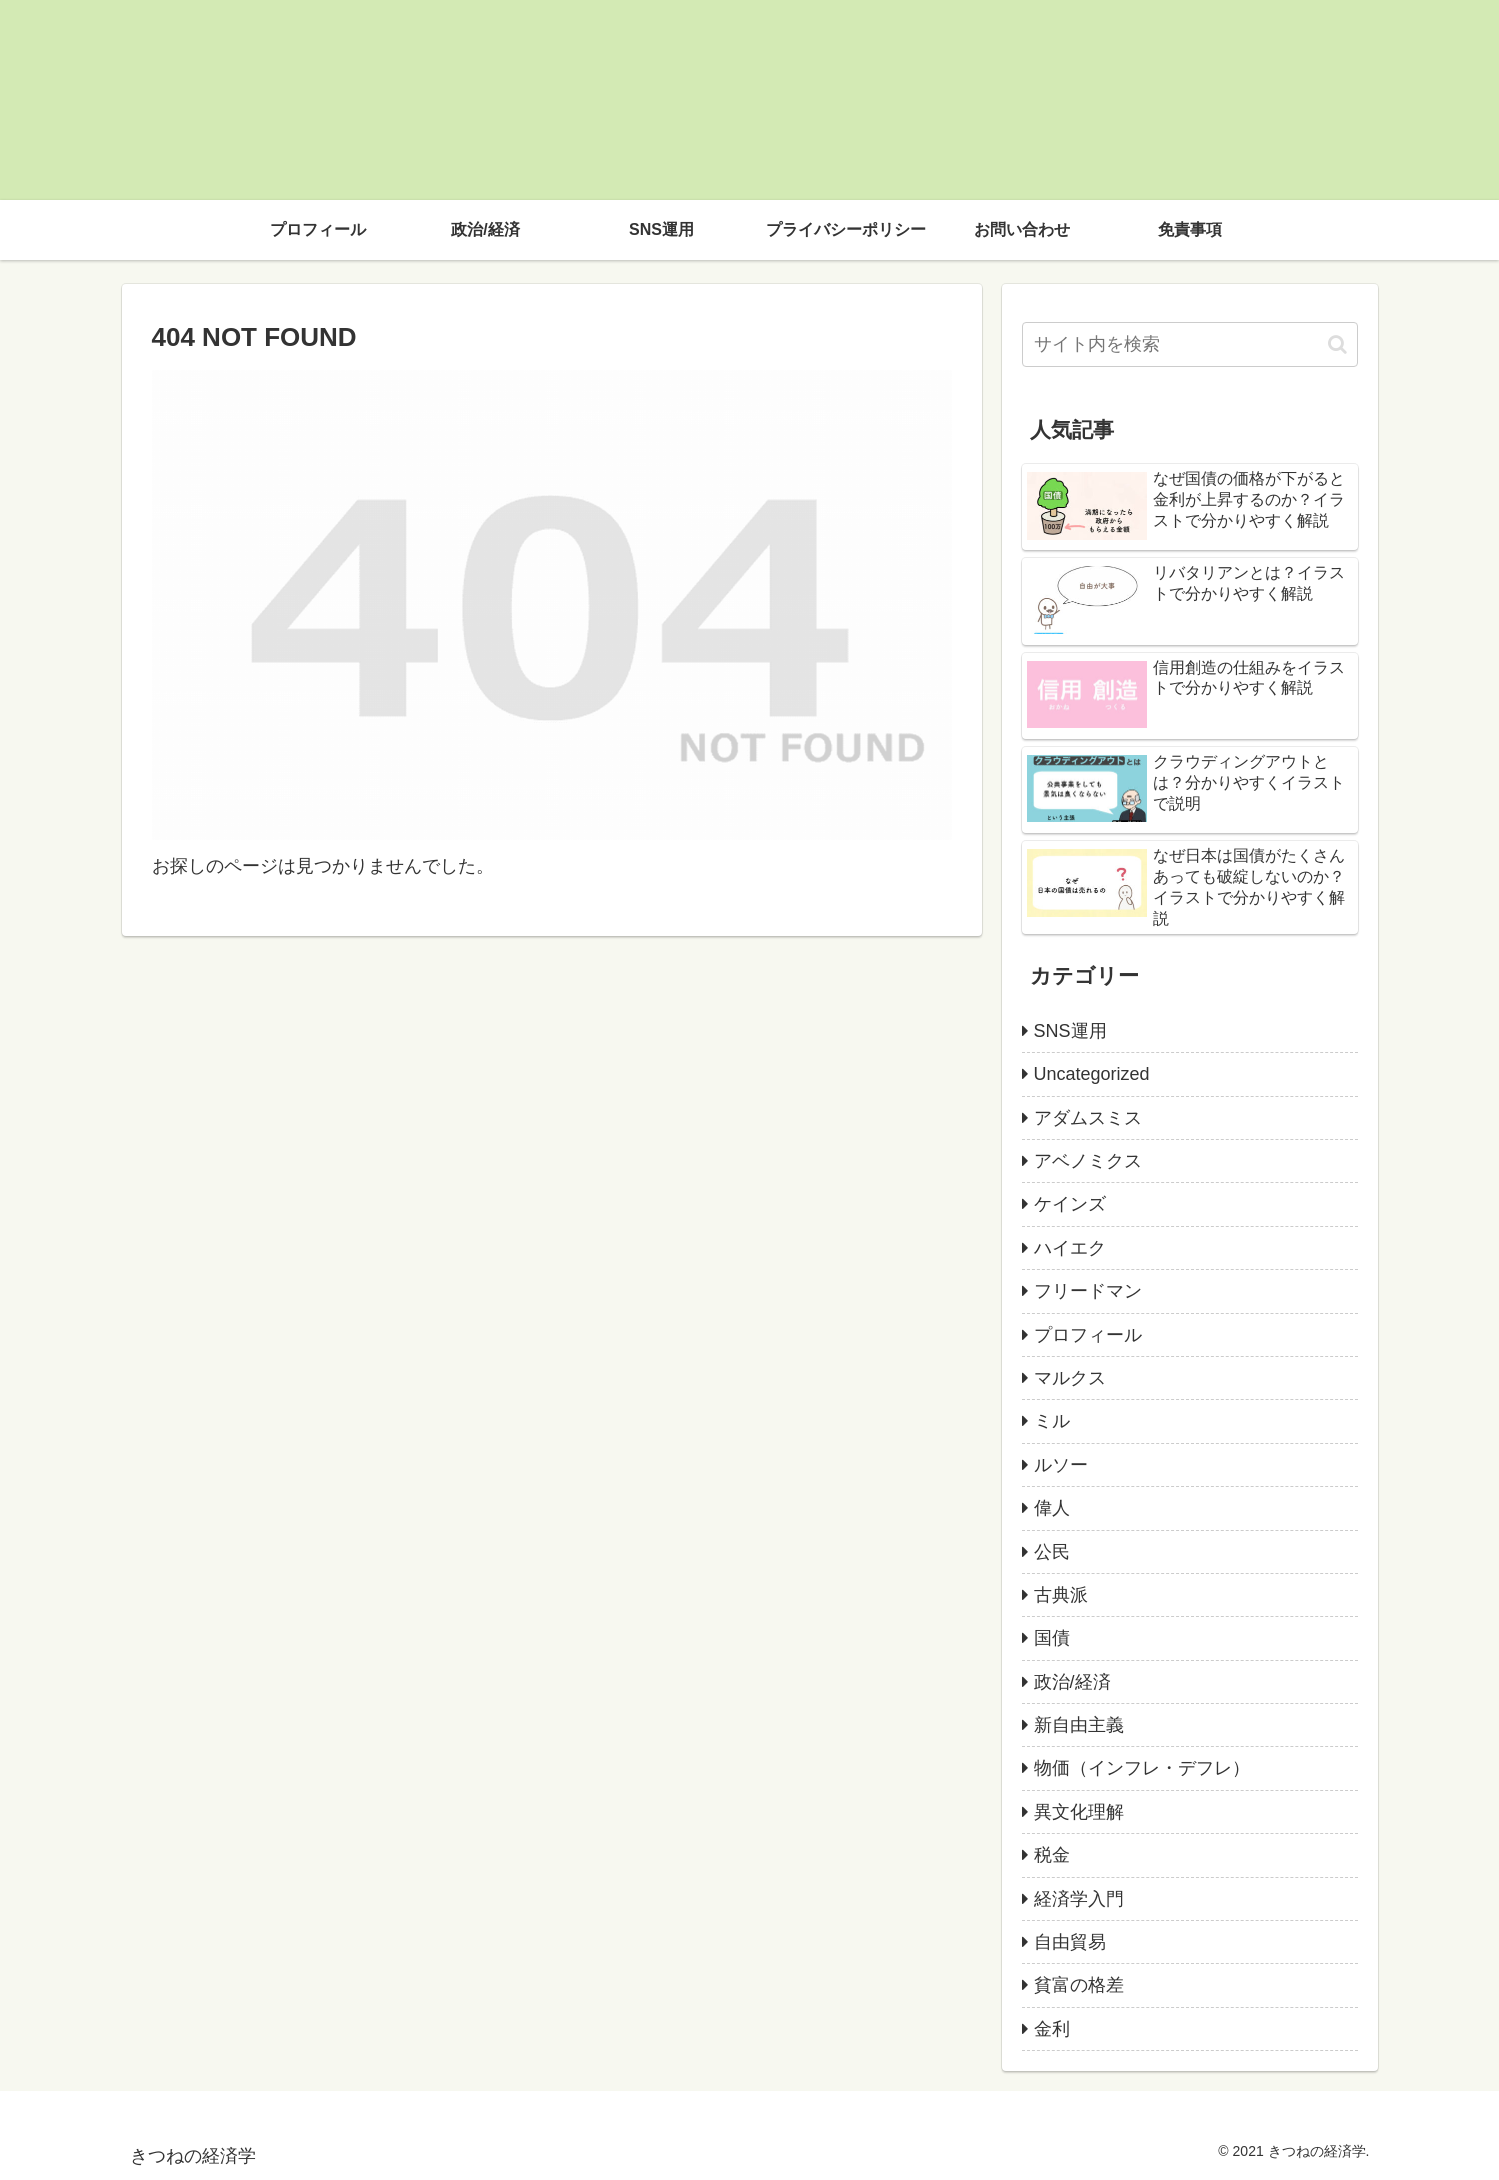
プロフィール (1088, 1335)
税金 (1052, 1855)
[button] (1337, 344)
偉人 (1052, 1508)
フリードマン (1088, 1291)
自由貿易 (1070, 1942)
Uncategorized (1092, 1074)
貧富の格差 (1079, 1985)
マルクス (1070, 1378)
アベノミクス (1088, 1161)
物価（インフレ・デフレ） (1142, 1768)
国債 (1052, 1638)
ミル (1052, 1421)
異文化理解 (1079, 1812)
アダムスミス (1088, 1118)
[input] (1190, 344)
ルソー (1061, 1465)
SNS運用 (1070, 1031)
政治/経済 (1072, 1682)
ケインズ (1070, 1204)
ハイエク (1070, 1248)
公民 (1052, 1552)
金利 (1052, 2029)
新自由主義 (1079, 1725)
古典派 (1061, 1595)
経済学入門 (1079, 1899)
